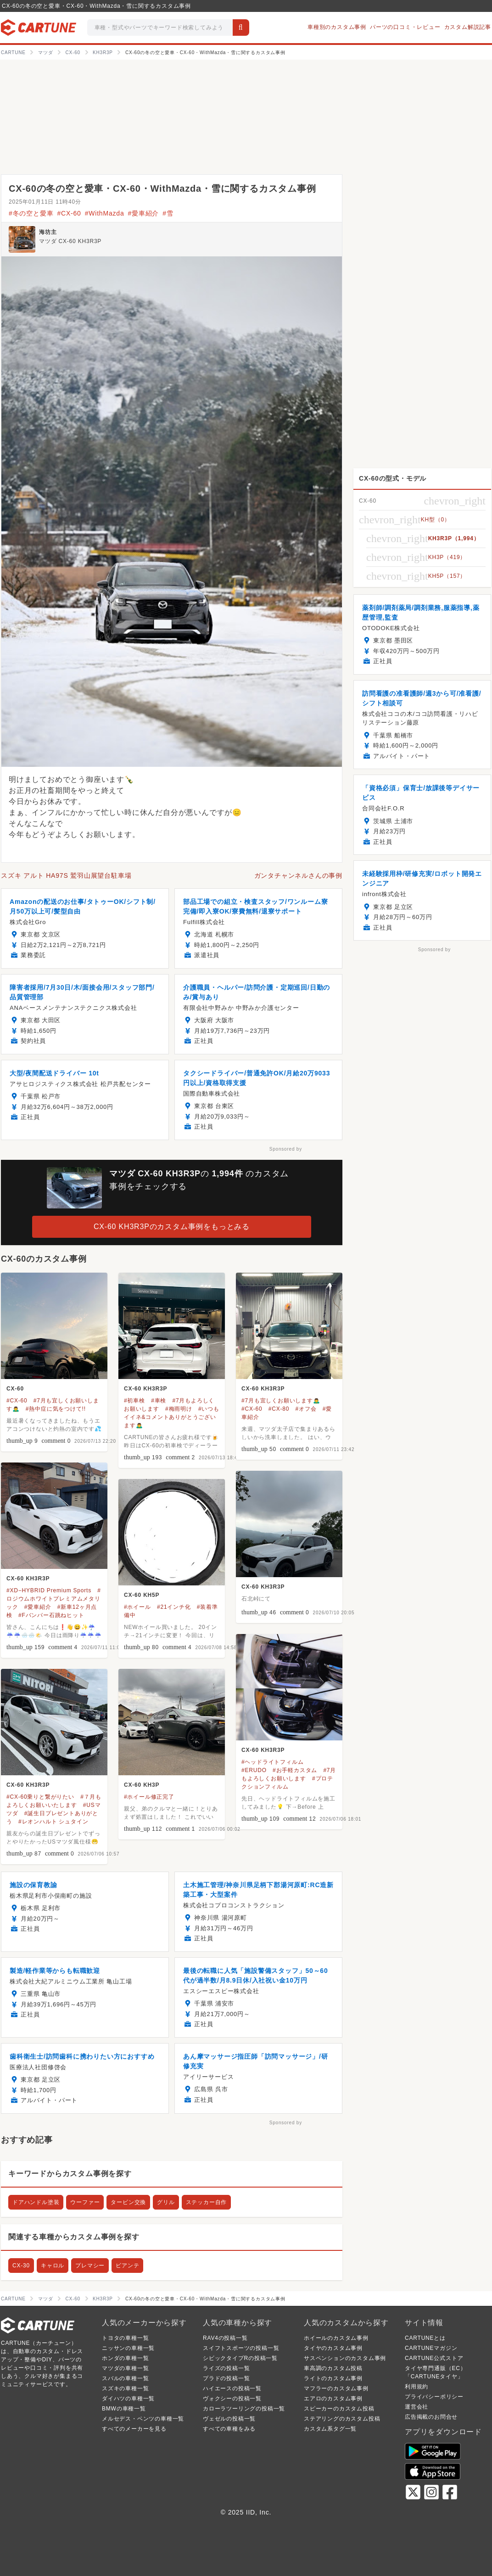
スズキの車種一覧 (125, 2388)
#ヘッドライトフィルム (272, 1762)
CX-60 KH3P (141, 1785)
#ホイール (137, 1607)
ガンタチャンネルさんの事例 (298, 875)
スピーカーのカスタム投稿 (339, 2408)
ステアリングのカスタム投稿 (342, 2418)
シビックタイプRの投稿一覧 (240, 2358)
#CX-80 (279, 1409)
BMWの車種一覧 (124, 2408)
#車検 (158, 1400)
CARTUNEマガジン (431, 2348)
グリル (165, 2202)
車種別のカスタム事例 (337, 27)
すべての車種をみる (229, 2429)
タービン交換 (128, 2202)
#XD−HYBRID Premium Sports (48, 1590)
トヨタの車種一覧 (125, 2338)
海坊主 (47, 232)
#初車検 (134, 1400)
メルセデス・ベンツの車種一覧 (143, 2418)
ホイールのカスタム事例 (336, 2338)
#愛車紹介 (143, 213)
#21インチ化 (174, 1607)
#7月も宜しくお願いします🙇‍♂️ (280, 1400)
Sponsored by (285, 1149)
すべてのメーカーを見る (134, 2429)
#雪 (167, 213)
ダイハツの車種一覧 (128, 2398)
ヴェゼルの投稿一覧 (229, 2418)
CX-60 (15, 1388)
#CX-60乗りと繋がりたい (40, 1797)
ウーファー (85, 2202)
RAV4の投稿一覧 (225, 2338)
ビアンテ (127, 2265)
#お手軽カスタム (295, 1770)
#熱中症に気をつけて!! (56, 1409)
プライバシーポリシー (434, 2396)
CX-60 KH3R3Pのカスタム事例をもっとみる (172, 1226)
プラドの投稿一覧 (226, 2378)
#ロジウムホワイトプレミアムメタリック (53, 1598)
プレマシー (90, 2265)
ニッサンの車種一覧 (128, 2348)
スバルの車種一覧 (125, 2378)
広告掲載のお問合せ (431, 2417)
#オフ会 (306, 1409)
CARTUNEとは (425, 2338)
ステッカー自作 (206, 2202)
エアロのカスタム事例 (333, 2398)
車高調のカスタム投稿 (333, 2368)
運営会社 (416, 2407)
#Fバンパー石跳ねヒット (51, 1615)
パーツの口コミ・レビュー (405, 27)
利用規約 (416, 2386)
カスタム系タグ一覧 (330, 2429)
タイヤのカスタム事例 (333, 2348)
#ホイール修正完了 (149, 1797)
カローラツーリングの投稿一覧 (244, 2408)
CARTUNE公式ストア (434, 2358)
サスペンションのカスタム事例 (345, 2358)
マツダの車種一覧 (125, 2368)
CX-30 (21, 2265)
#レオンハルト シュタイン (53, 1821)
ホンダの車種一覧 (125, 2358)
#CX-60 (69, 213)
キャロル (52, 2265)
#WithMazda (104, 213)
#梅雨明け (178, 1409)
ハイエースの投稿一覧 (232, 2388)
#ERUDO (254, 1770)
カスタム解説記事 (467, 27)
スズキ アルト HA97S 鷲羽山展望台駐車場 (66, 875)
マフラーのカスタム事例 (336, 2388)
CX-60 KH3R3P (145, 1388)
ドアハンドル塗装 (35, 2202)
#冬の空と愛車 (31, 213)
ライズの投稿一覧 (226, 2368)
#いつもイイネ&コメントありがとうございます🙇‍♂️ (171, 1417)
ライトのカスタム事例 (333, 2378)
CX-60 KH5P (141, 1595)
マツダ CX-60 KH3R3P (70, 241)
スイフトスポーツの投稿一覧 (241, 2348)
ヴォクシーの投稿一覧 (232, 2398)
